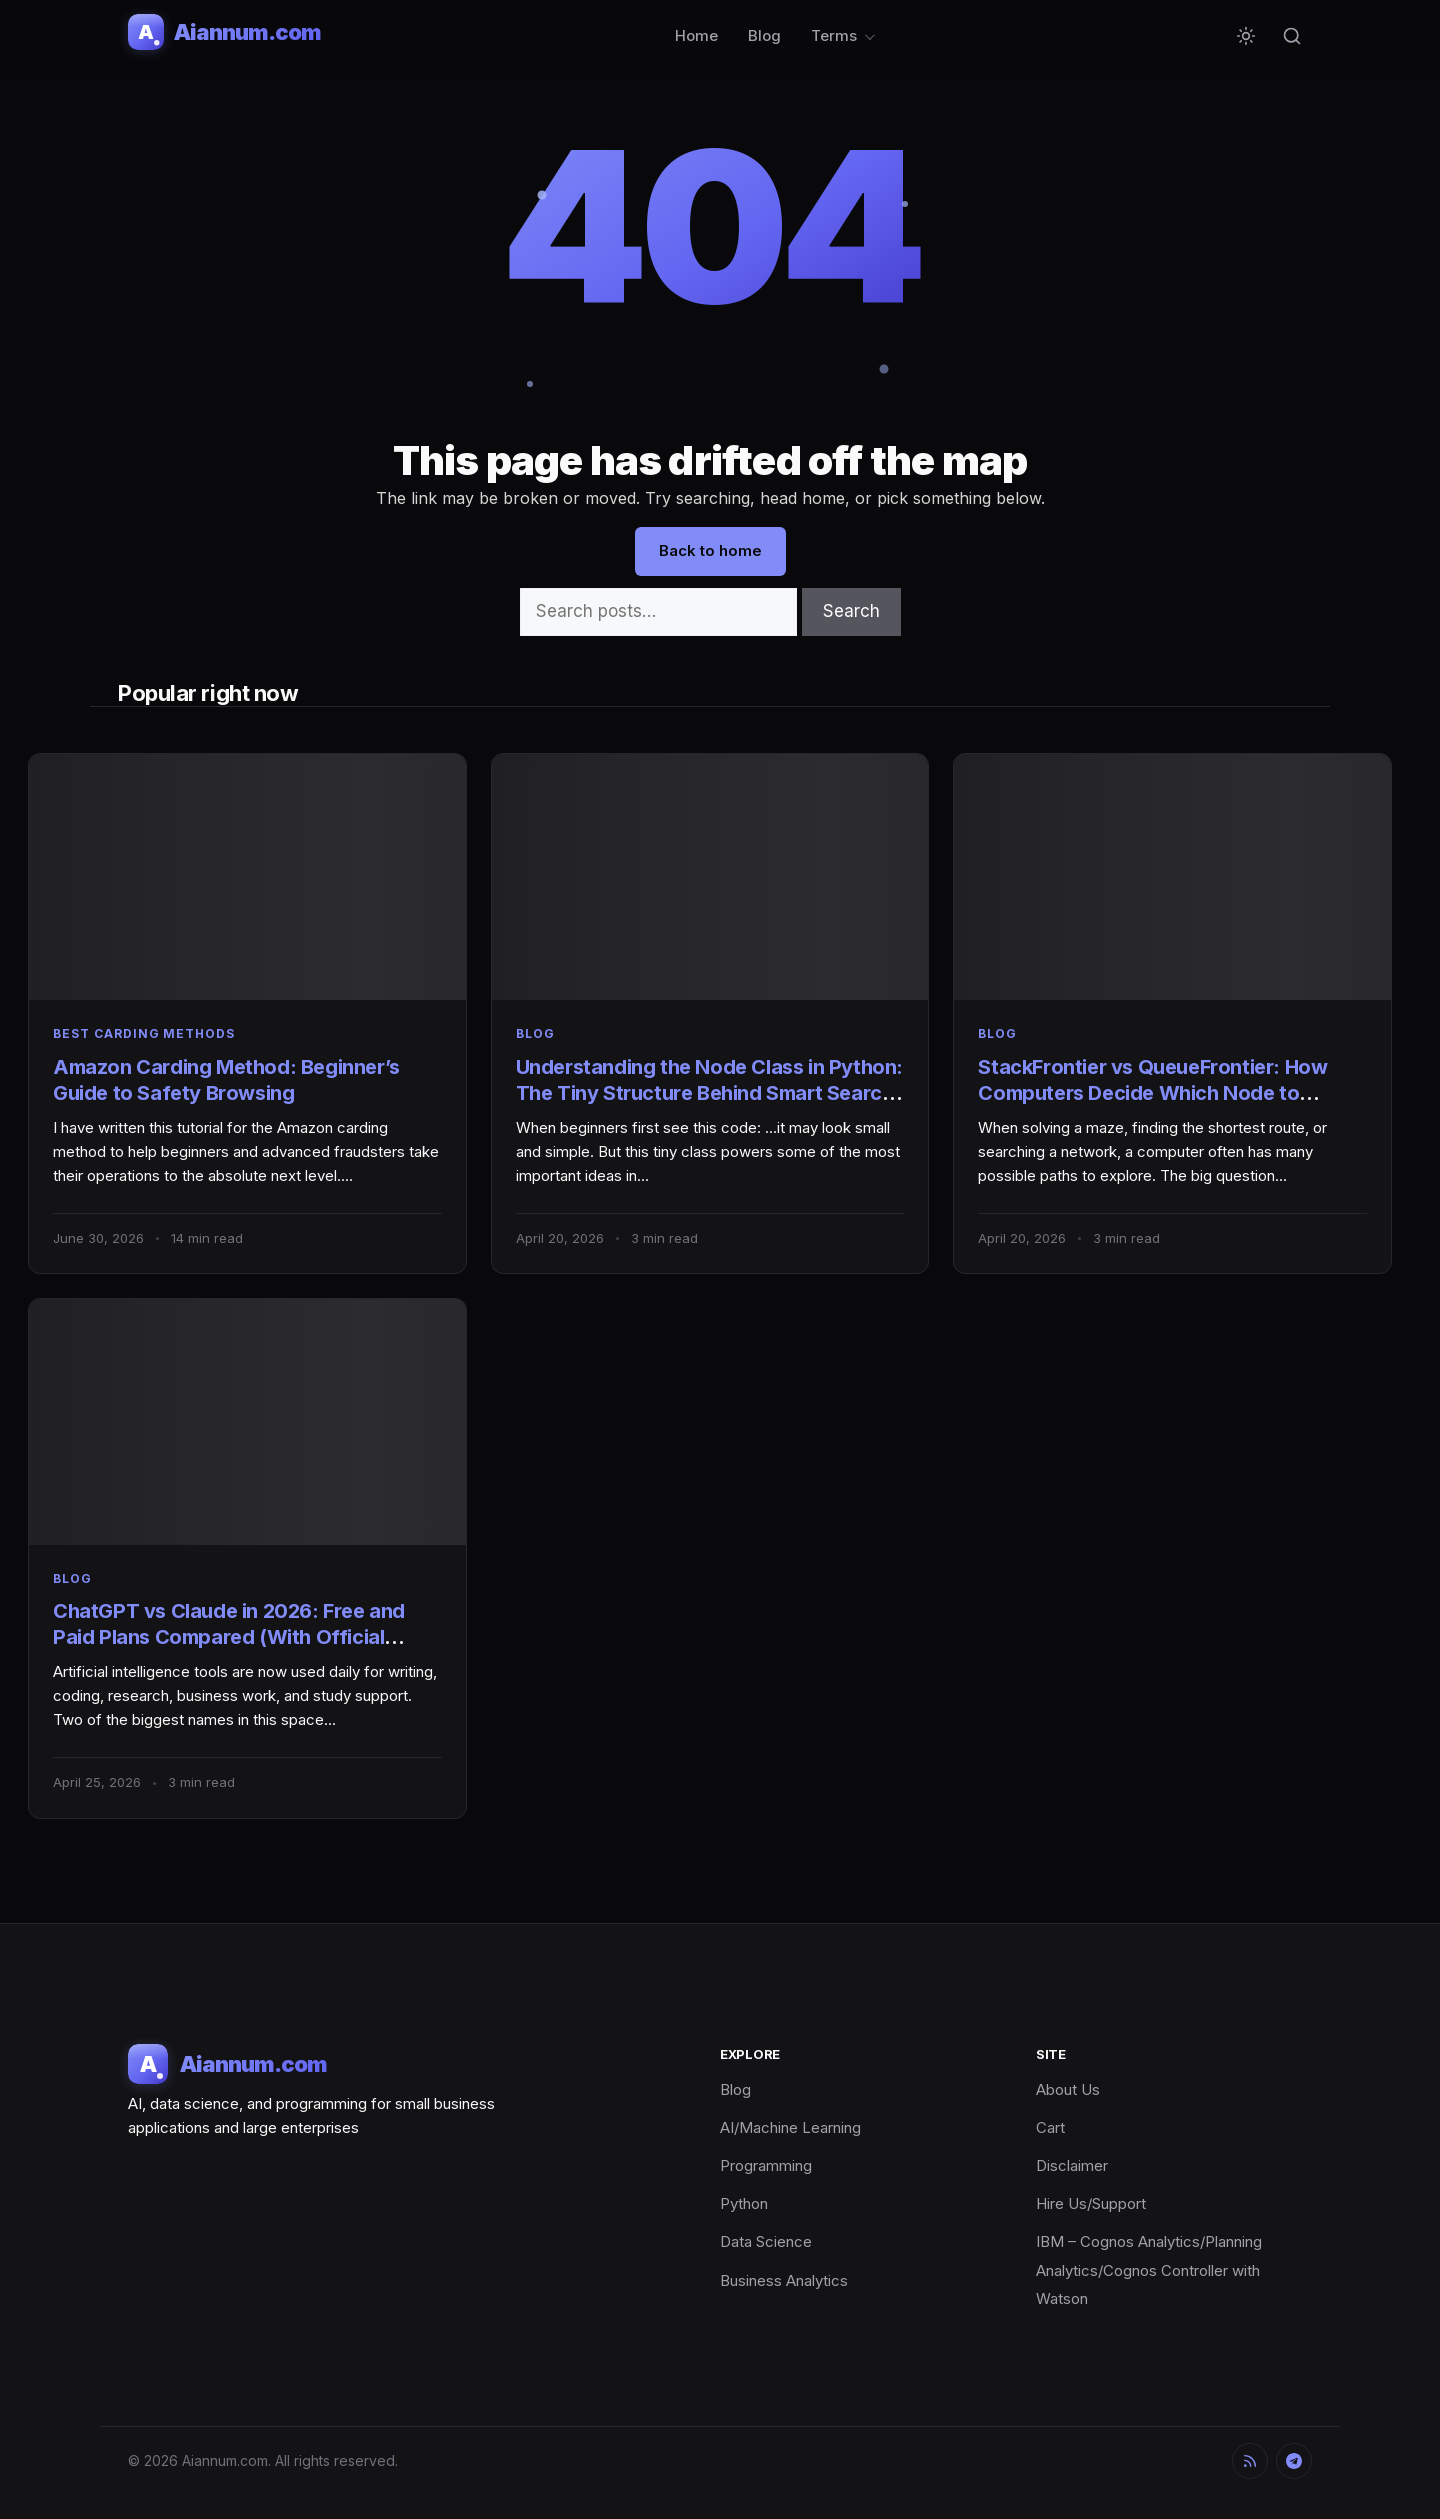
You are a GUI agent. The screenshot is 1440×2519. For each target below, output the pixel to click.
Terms (834, 35)
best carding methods (144, 1033)
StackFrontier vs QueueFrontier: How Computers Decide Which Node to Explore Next (1152, 1093)
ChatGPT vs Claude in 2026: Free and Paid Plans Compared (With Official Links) (229, 1637)
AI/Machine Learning (790, 2127)
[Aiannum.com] (224, 32)
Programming (766, 2165)
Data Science (766, 2241)
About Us (1068, 2089)
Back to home (710, 550)
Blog (764, 35)
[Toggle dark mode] (1246, 36)
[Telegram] (1294, 2461)
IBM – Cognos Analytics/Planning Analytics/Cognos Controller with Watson (1149, 2269)
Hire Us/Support (1091, 2203)
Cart (1050, 2127)
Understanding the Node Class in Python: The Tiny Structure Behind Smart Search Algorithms (709, 1093)
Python (744, 2203)
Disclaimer (1072, 2165)
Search (851, 611)
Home (696, 35)
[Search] (1292, 36)
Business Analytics (784, 2280)
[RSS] (1250, 2461)
